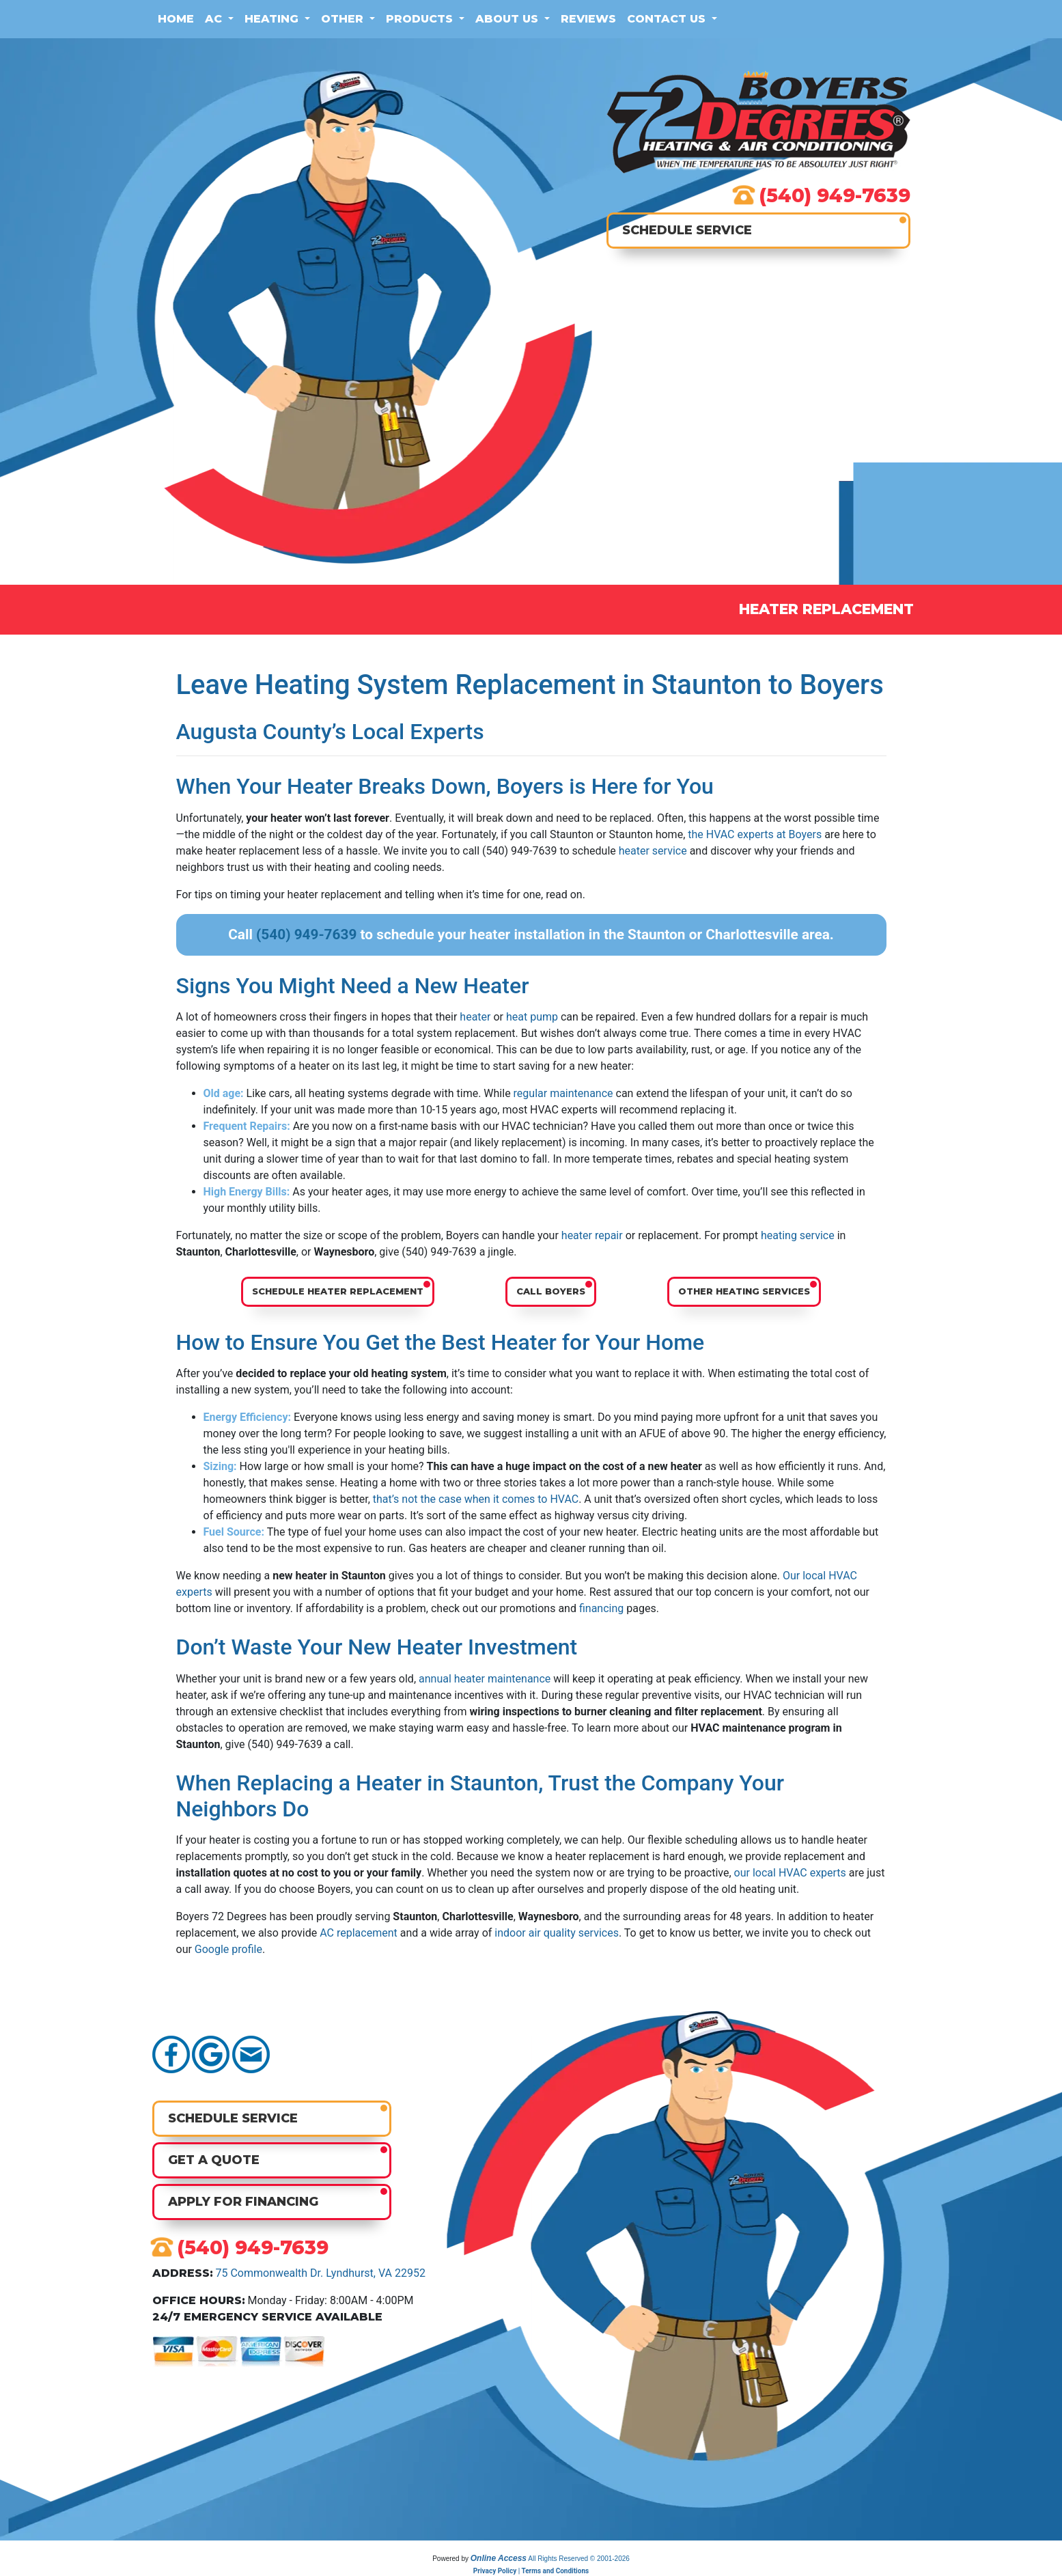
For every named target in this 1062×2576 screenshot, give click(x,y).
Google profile (228, 1949)
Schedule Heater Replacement (337, 1291)
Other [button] (344, 18)
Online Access (499, 2558)
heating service (798, 1235)
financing (601, 1608)
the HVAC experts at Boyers (755, 834)
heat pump (532, 1016)
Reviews (588, 18)
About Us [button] (508, 18)
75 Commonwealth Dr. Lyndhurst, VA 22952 (320, 2273)
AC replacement (358, 1932)
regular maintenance (563, 1093)
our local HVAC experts (790, 1872)
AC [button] (215, 18)
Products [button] (421, 18)
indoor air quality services (556, 1932)
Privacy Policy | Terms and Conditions (531, 2571)
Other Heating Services (744, 1291)
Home (176, 18)
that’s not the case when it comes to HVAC (475, 1499)
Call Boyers (550, 1291)
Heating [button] (273, 18)
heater (475, 1016)
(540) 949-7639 (834, 195)
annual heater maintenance (484, 1678)
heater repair (592, 1235)
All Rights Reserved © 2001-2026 (579, 2558)
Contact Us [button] (668, 18)
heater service (653, 850)
